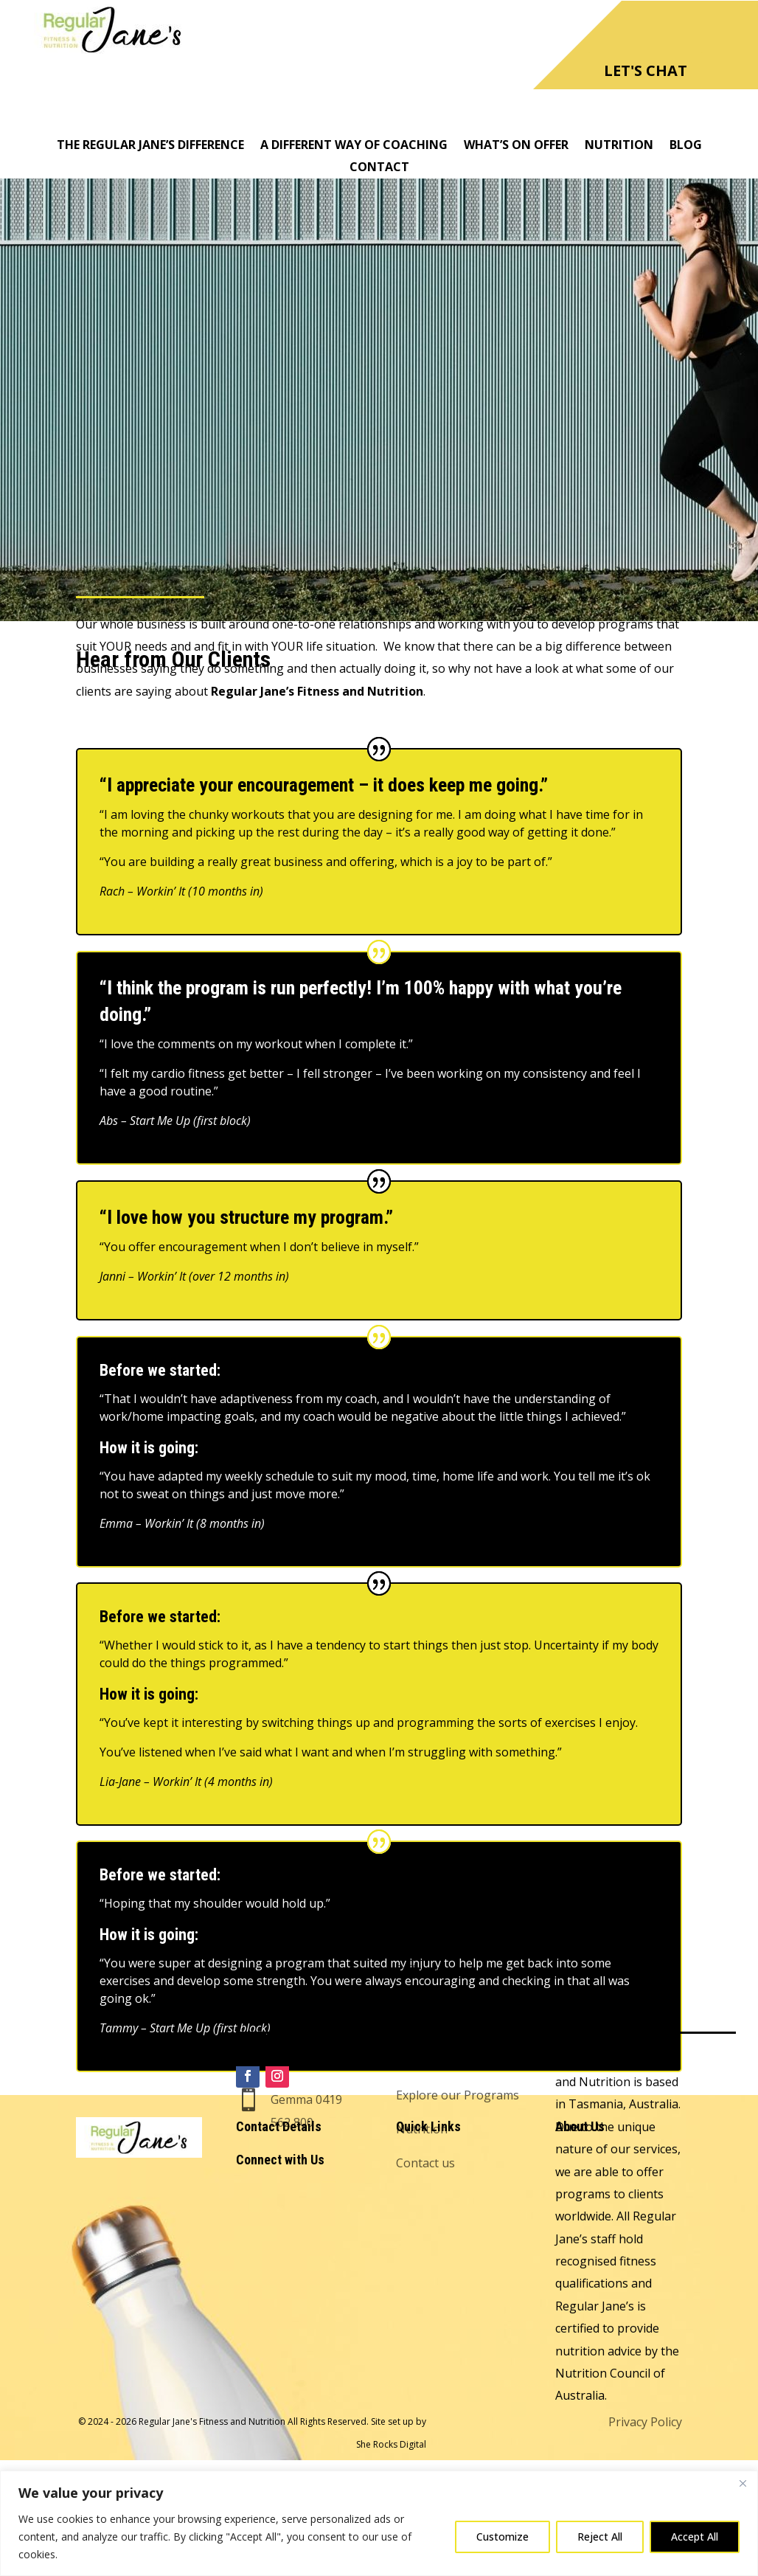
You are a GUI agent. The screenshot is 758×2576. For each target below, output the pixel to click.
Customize (502, 2537)
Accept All (694, 2537)
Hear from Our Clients (457, 2003)
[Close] (742, 2483)
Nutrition (619, 146)
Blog (686, 146)
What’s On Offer (516, 146)
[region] (379, 2523)
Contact (379, 168)
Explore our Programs (457, 2095)
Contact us (425, 2163)
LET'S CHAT (645, 70)
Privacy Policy (645, 2422)
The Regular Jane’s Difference (150, 146)
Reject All (599, 2537)
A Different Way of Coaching (354, 146)
